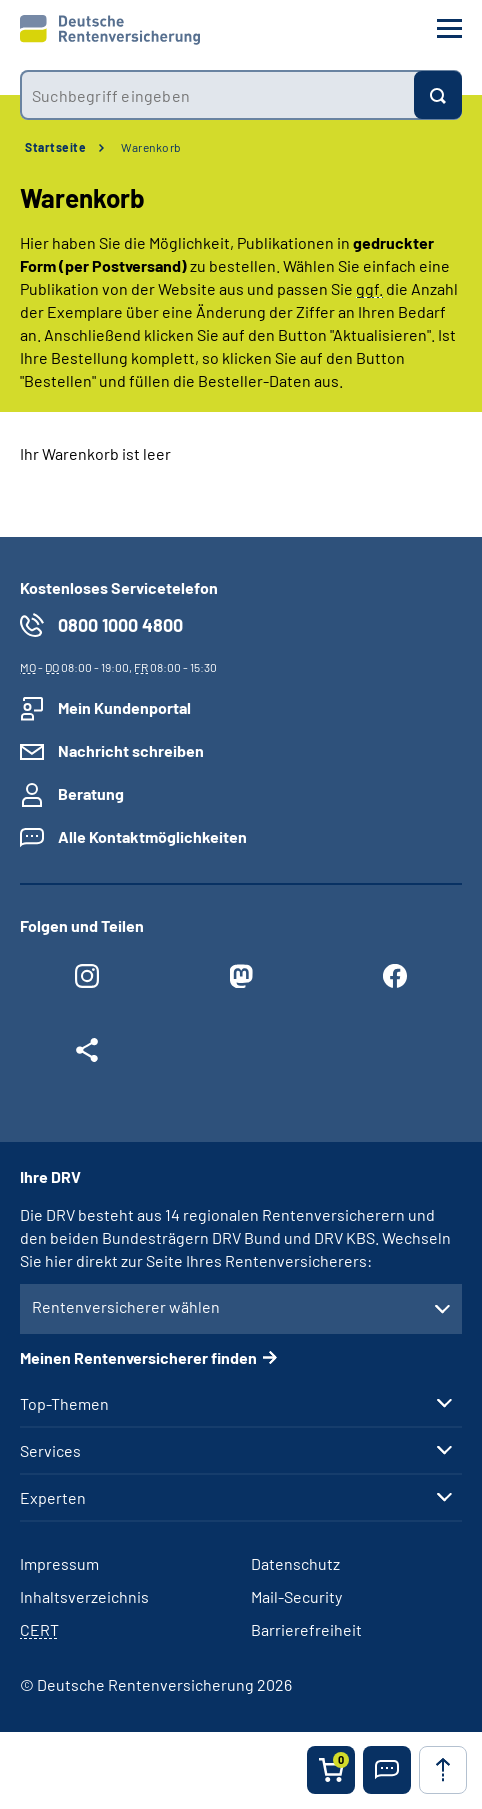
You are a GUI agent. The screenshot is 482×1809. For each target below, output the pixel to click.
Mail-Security (296, 1596)
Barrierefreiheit (306, 1629)
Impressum (59, 1563)
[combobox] (217, 95)
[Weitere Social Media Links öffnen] (87, 1055)
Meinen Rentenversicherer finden (138, 1357)
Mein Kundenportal (124, 707)
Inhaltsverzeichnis (84, 1596)
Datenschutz (295, 1563)
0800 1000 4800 (120, 625)
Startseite (55, 147)
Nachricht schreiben (131, 750)
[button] (387, 1770)
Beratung (91, 793)
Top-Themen (64, 1404)
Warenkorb (151, 147)
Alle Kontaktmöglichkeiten (152, 836)
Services (50, 1451)
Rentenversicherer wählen (126, 1306)
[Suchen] (438, 95)
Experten (53, 1498)
